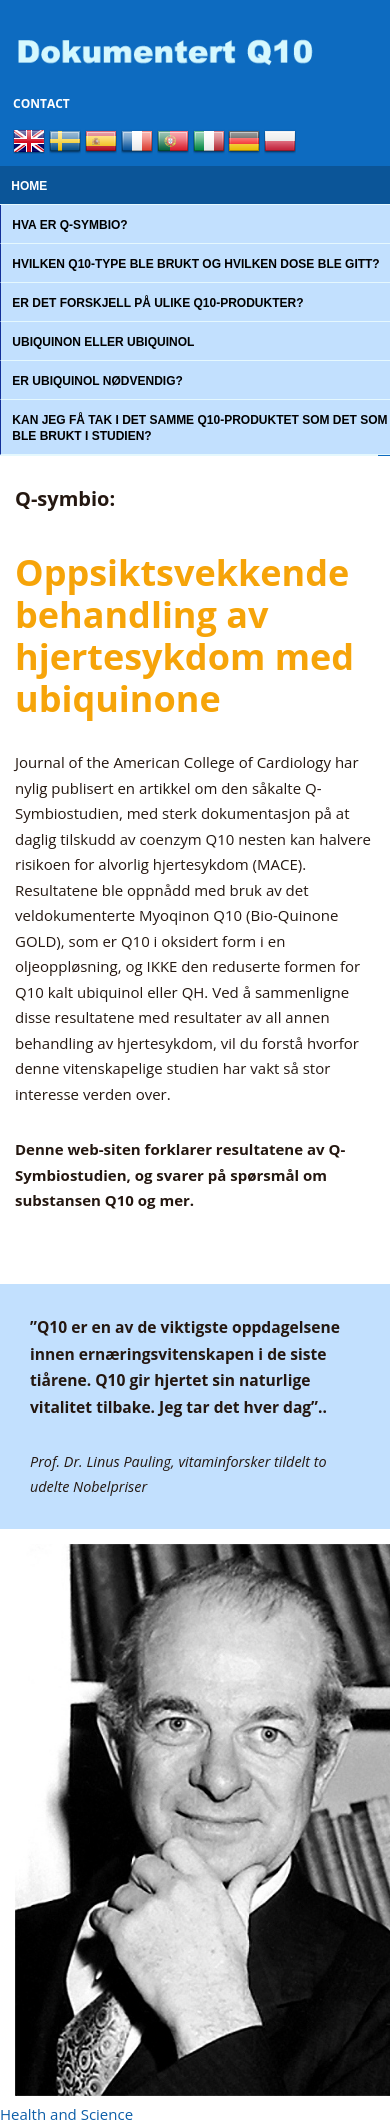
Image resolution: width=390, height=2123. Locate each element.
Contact (41, 103)
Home (29, 186)
